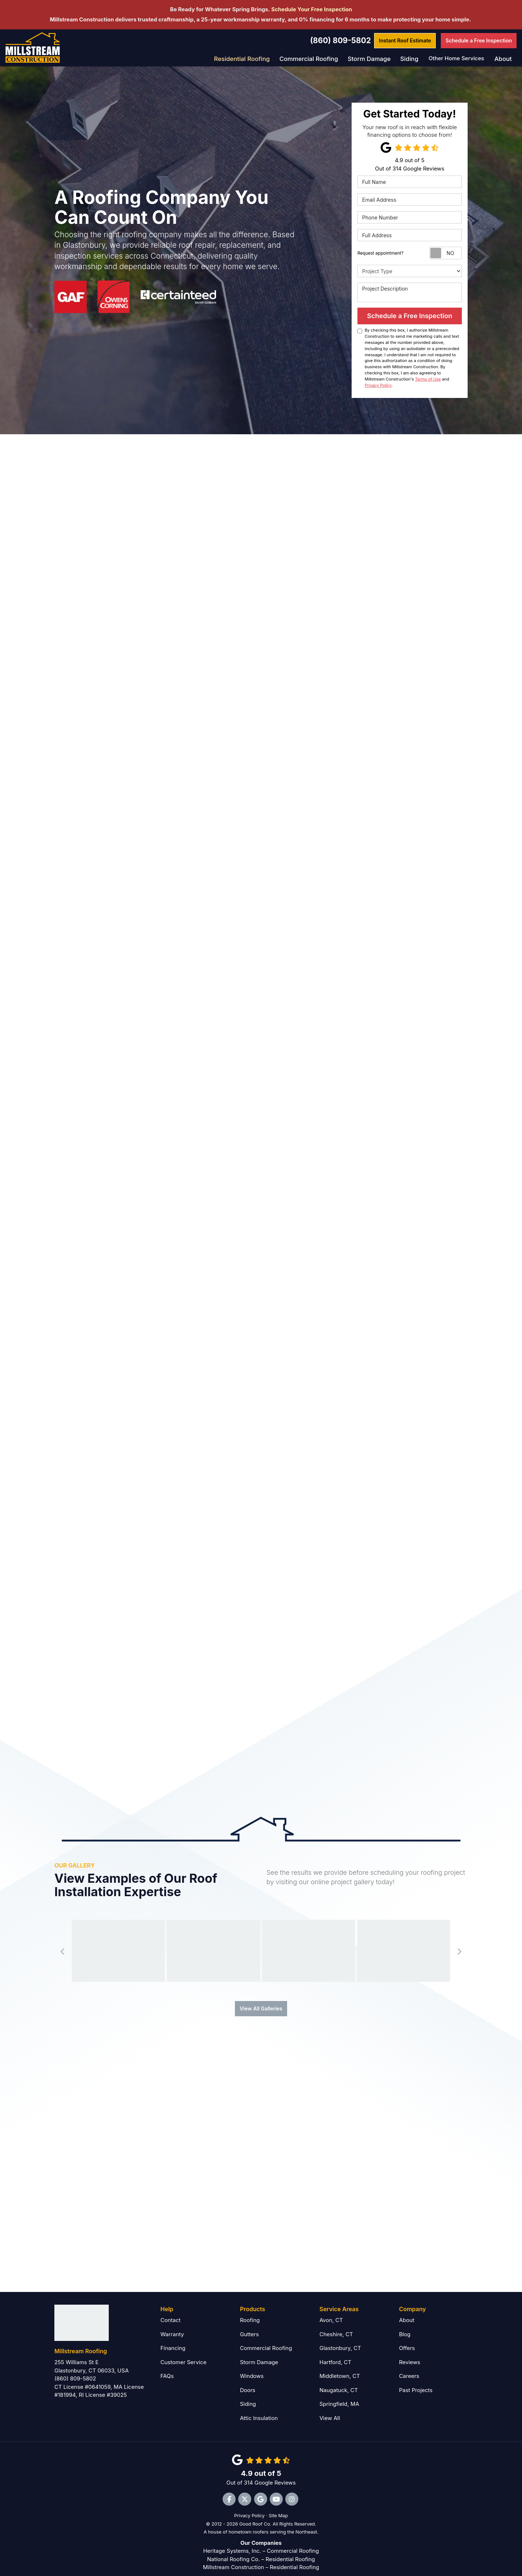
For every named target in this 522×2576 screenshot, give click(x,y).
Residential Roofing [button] (253, 58)
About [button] (503, 58)
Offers (407, 2340)
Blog (405, 2325)
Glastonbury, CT (340, 2340)
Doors (247, 2381)
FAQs (167, 2368)
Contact (171, 2312)
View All (329, 2409)
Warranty (172, 2325)
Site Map (278, 2507)
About (406, 2312)
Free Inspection (479, 40)
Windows (252, 2368)
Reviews (409, 2353)
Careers (409, 2368)
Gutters (249, 2325)
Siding (248, 2395)
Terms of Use (428, 378)
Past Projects (416, 2381)
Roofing (250, 2312)
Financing (173, 2340)
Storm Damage (259, 2353)
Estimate (405, 40)
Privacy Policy (378, 384)
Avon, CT (331, 2312)
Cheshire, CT (336, 2325)
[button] (63, 1943)
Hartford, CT (335, 2353)
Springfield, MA (339, 2395)
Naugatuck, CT (338, 2381)
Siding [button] (410, 58)
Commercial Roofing (266, 2340)
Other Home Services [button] (457, 58)
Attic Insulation (259, 2409)
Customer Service (184, 2353)
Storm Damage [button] (372, 58)
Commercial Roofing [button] (315, 58)
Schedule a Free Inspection (409, 315)
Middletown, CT (339, 2368)
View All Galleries (261, 2000)
